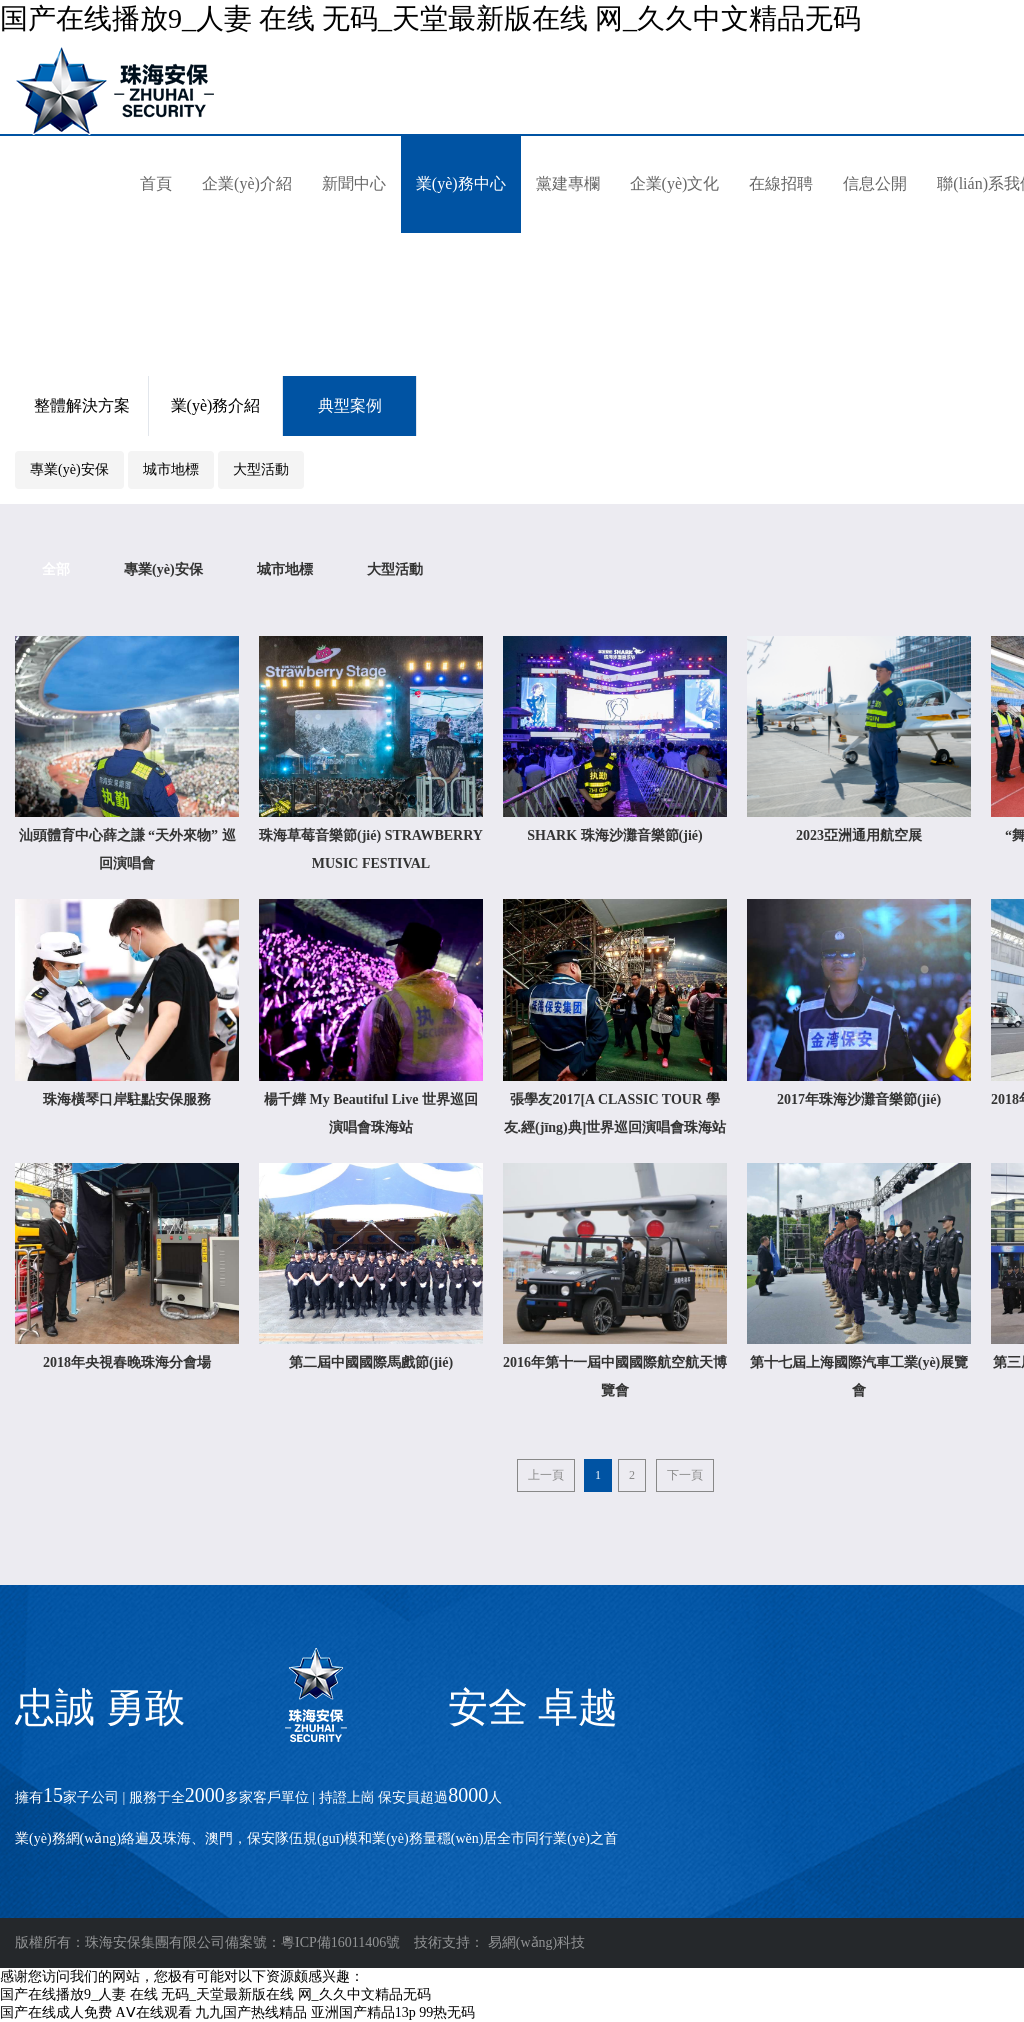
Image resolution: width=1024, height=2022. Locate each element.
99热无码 (447, 2012)
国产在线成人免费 (56, 2012)
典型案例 (350, 405)
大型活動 (261, 469)
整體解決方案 (82, 405)
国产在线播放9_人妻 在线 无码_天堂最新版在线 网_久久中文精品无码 (430, 18)
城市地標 (171, 469)
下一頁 (685, 1475)
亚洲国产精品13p (363, 2012)
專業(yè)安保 (69, 469)
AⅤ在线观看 (154, 2012)
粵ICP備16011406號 (340, 1942)
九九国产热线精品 (251, 2012)
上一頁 (546, 1475)
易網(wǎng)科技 (536, 1942)
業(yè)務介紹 (216, 405)
